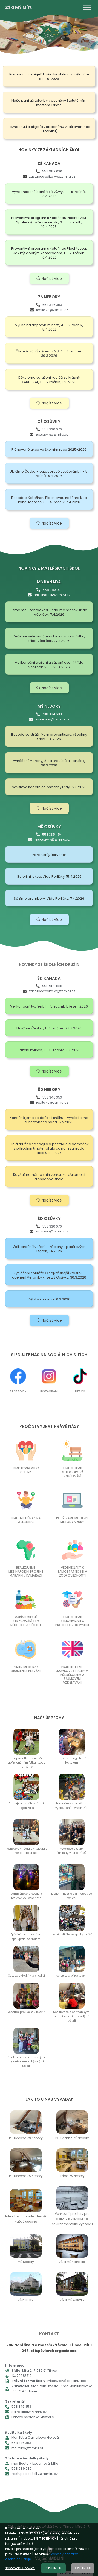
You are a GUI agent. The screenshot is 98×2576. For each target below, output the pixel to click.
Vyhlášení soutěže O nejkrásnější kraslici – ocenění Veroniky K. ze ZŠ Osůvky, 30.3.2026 (49, 1275)
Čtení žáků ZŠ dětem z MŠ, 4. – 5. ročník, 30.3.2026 (49, 353)
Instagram (49, 1391)
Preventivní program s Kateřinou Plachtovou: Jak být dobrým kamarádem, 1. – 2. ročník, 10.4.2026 (49, 253)
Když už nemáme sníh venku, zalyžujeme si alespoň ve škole (49, 1177)
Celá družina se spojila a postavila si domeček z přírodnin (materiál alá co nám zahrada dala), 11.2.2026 (49, 1148)
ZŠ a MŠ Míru (19, 7)
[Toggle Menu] (87, 7)
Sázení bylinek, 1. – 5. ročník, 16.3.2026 (49, 1050)
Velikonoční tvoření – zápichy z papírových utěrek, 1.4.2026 (49, 1249)
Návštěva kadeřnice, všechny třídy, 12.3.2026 (49, 787)
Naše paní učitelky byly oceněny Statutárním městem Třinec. (49, 102)
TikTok (79, 1391)
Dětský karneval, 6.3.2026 (49, 1299)
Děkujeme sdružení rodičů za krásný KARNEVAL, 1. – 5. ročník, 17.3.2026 (49, 379)
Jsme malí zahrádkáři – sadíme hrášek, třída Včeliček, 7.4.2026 (49, 612)
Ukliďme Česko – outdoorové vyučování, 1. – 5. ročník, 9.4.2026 (49, 473)
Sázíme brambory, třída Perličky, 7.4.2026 (49, 898)
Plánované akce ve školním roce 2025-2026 (49, 449)
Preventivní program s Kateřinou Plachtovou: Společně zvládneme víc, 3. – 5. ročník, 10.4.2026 (49, 222)
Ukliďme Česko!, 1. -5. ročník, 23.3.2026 (49, 1028)
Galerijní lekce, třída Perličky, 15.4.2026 (49, 876)
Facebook (18, 1391)
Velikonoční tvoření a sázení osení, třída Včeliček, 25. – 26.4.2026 (49, 664)
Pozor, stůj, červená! (49, 854)
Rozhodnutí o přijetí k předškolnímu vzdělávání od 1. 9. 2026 (49, 76)
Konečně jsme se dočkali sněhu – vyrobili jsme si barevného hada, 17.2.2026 (49, 1120)
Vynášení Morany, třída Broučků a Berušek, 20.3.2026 (49, 763)
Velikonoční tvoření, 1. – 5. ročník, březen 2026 (49, 1006)
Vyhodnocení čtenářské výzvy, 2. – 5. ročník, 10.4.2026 (49, 194)
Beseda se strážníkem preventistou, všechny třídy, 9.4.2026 (49, 736)
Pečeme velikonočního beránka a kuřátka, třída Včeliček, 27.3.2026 (49, 638)
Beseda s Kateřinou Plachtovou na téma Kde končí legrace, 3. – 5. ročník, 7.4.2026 (49, 500)
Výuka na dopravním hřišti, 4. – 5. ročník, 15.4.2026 (49, 327)
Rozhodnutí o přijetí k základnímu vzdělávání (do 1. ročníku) (49, 129)
